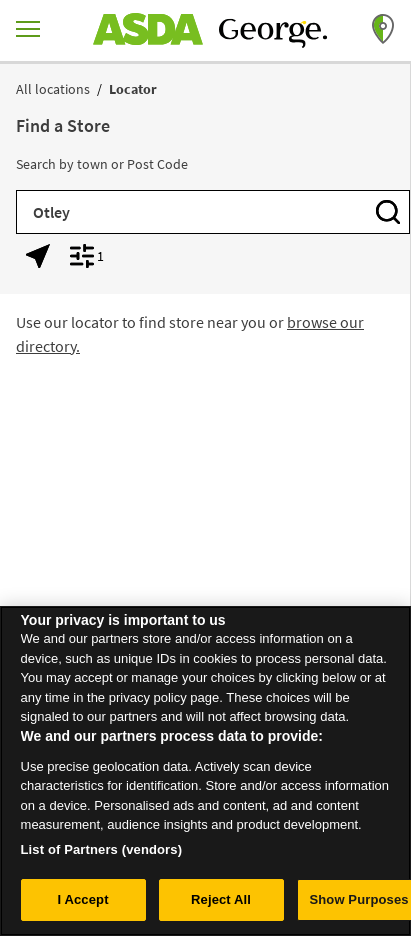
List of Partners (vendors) (102, 854)
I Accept (82, 905)
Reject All (221, 905)
